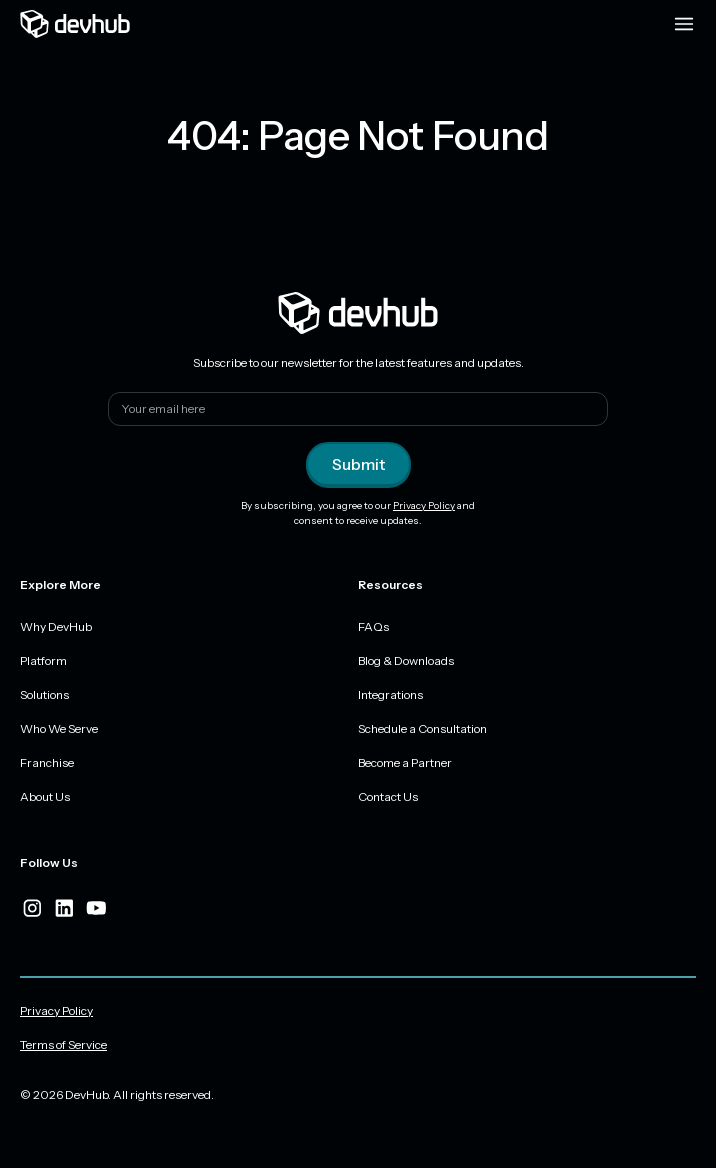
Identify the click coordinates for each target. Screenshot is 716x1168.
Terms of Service (63, 1044)
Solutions (44, 694)
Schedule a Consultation (422, 728)
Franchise (47, 762)
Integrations (390, 694)
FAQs (373, 626)
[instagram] (32, 908)
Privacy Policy (424, 505)
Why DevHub (56, 626)
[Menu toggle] (684, 24)
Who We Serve (59, 728)
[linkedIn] (64, 908)
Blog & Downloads (406, 660)
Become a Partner (405, 762)
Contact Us (388, 796)
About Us (45, 796)
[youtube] (96, 908)
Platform (43, 660)
